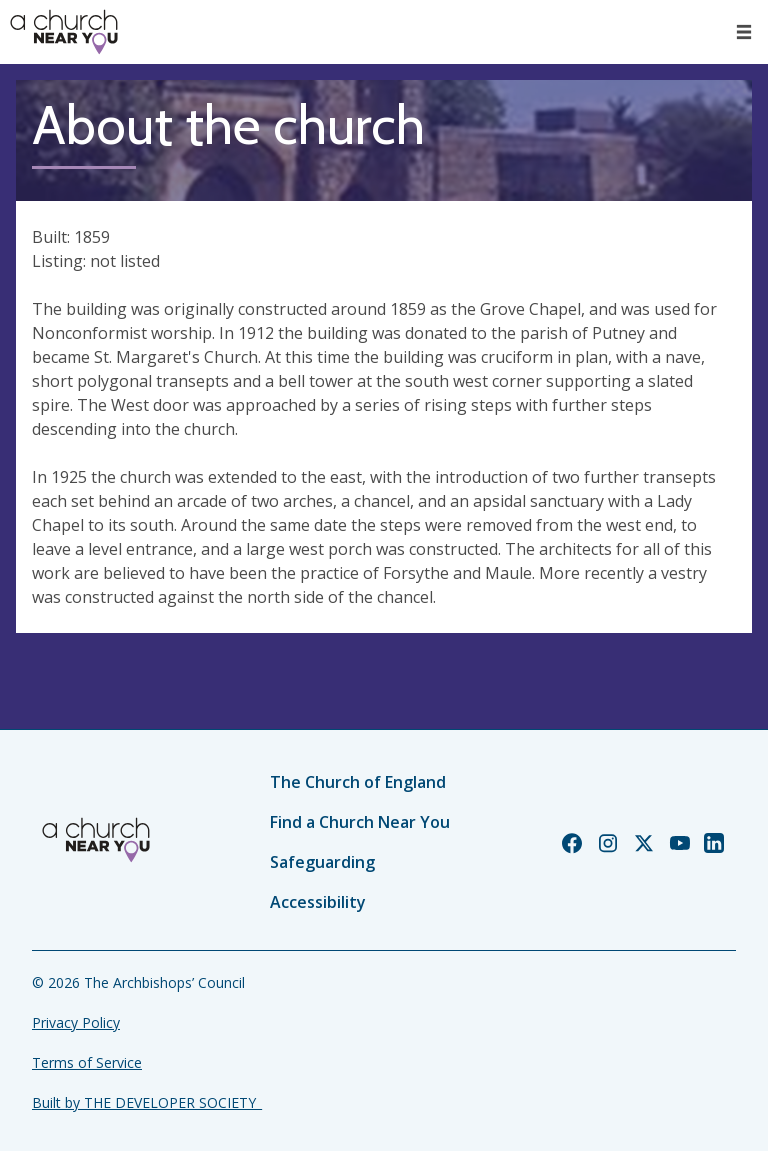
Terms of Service (87, 1062)
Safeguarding (322, 862)
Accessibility (318, 902)
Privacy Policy (76, 1022)
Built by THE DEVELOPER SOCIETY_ (147, 1102)
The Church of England (358, 782)
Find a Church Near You (360, 822)
